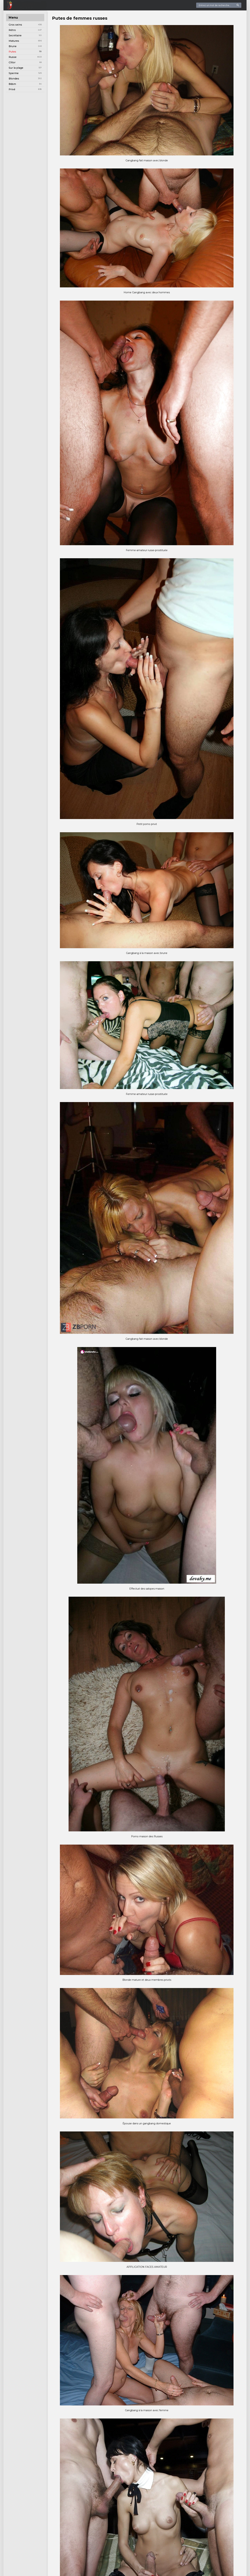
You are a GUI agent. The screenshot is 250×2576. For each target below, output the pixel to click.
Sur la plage (16, 67)
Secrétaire (15, 35)
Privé (12, 89)
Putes (12, 51)
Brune (12, 46)
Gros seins (15, 24)
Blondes (14, 78)
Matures (14, 40)
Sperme (14, 73)
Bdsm (12, 84)
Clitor (12, 62)
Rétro (12, 30)
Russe (12, 57)
